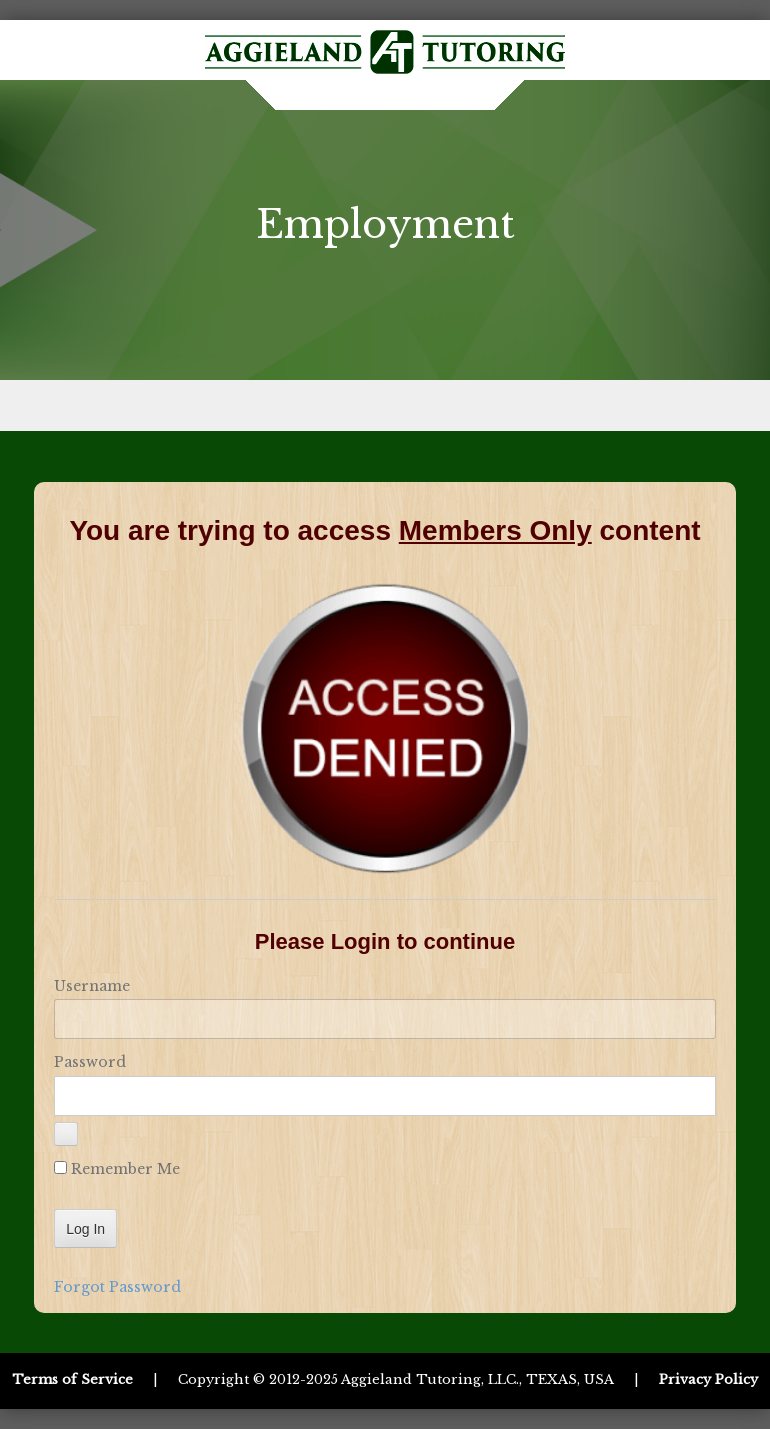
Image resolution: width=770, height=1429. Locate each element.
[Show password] (66, 1134)
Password (90, 1062)
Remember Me (117, 1169)
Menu (385, 405)
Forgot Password (117, 1287)
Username (92, 986)
